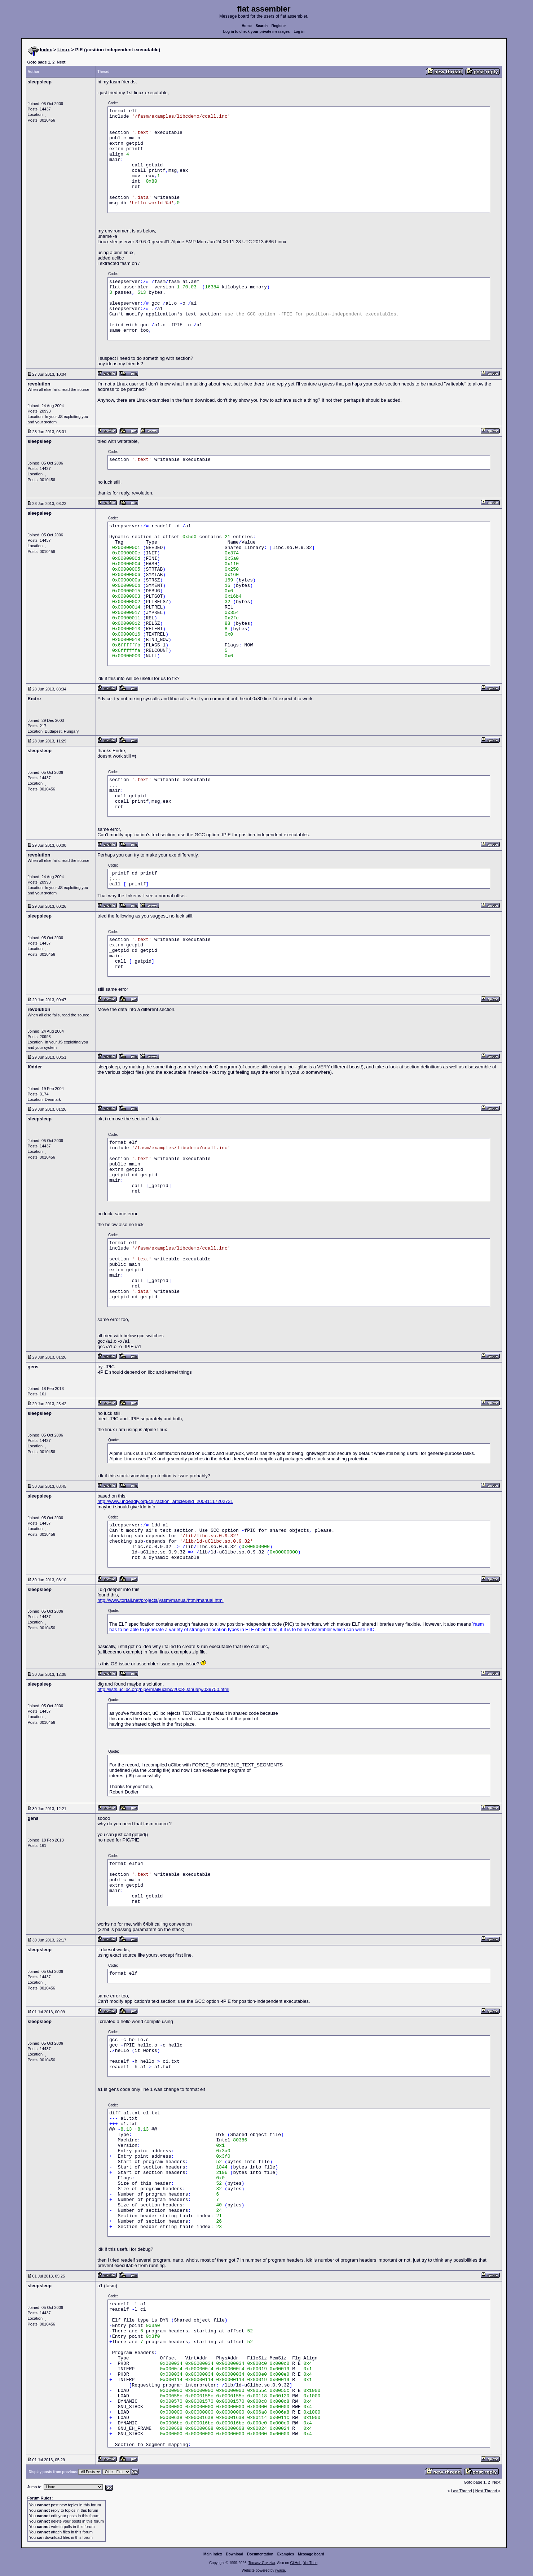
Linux (63, 49)
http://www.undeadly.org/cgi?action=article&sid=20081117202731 (165, 1501)
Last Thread (461, 2491)
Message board (311, 2554)
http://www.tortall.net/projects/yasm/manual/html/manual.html (160, 1600)
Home (247, 26)
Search (262, 26)
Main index (212, 2554)
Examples (285, 2554)
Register (279, 26)
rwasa (280, 2570)
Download (234, 2554)
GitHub (295, 2563)
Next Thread (486, 2491)
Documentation (260, 2554)
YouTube (310, 2563)
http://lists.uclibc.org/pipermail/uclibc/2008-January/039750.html (163, 1689)
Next (61, 62)
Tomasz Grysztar (261, 2563)
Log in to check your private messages (256, 32)
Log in (299, 32)
